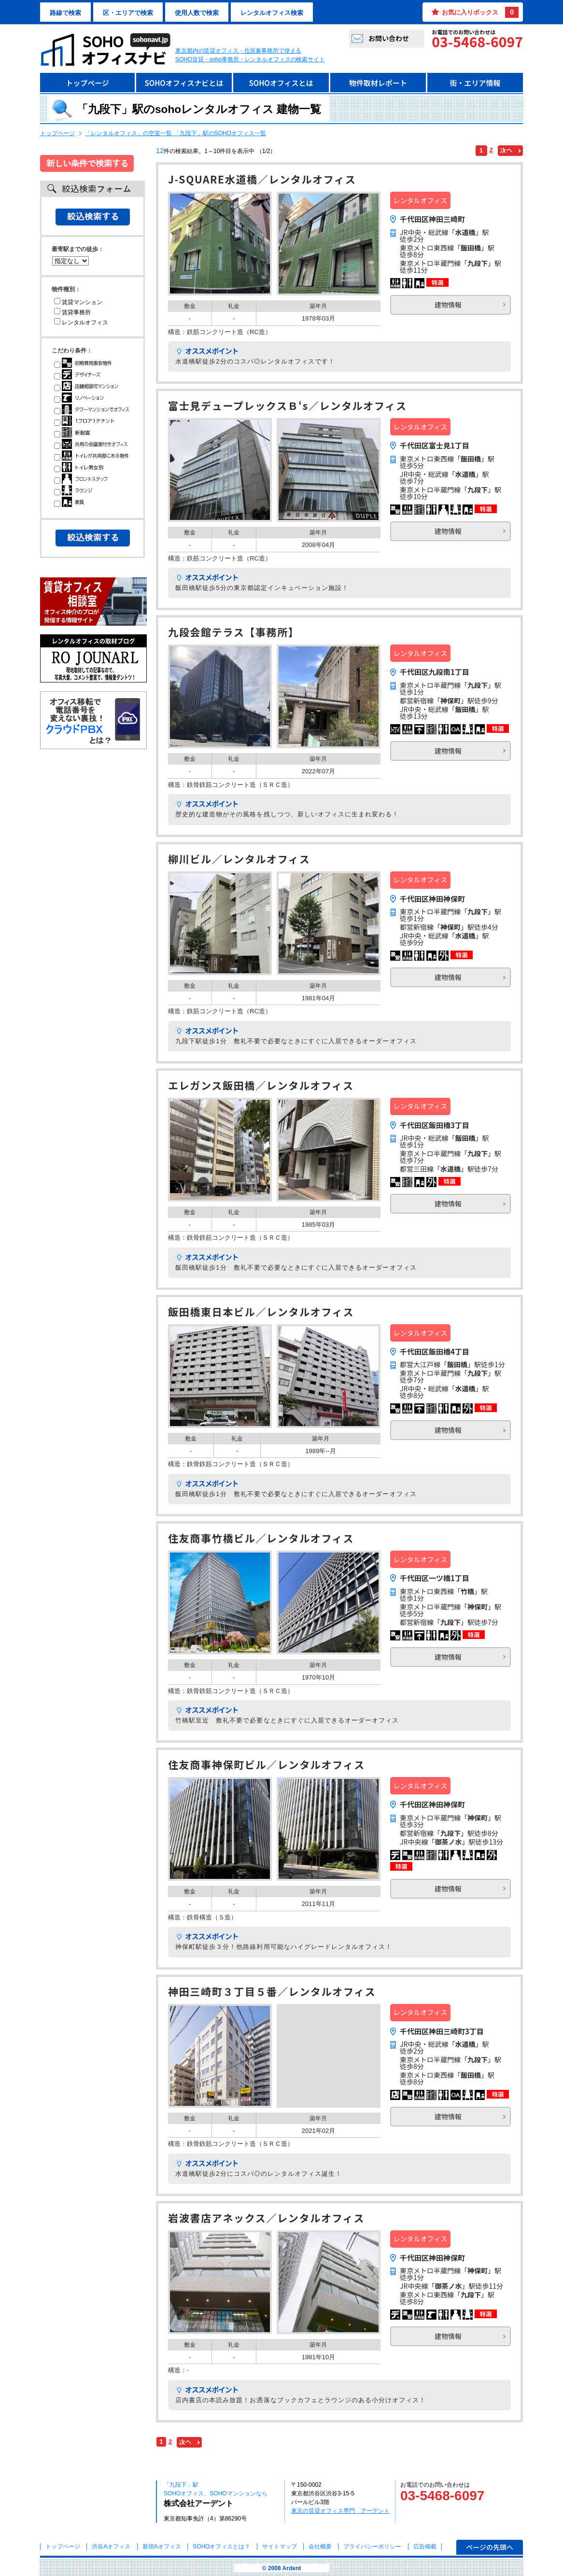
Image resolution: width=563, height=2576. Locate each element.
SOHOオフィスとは (281, 83)
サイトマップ (279, 2546)
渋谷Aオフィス (111, 2546)
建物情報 (448, 304)
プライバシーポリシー (373, 2546)
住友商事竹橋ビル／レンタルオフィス (261, 1539)
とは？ (221, 2546)
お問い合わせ (388, 38)
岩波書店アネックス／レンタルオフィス (266, 2219)
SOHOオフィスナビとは (183, 83)
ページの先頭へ (489, 2547)
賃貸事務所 (72, 312)
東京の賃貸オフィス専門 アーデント (340, 2510)
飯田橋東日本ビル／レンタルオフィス (261, 1313)
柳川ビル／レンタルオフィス (239, 860)
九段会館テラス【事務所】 (233, 633)
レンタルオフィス (81, 322)
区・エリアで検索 (128, 12)
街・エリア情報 (475, 83)
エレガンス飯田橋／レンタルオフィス (261, 1086)
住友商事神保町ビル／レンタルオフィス (266, 1766)
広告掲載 (424, 2546)
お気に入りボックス (480, 12)
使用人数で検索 (197, 12)
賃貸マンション (78, 302)
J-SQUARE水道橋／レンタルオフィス (262, 180)
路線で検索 (65, 12)
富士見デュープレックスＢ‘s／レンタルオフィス (287, 407)
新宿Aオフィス (161, 2546)
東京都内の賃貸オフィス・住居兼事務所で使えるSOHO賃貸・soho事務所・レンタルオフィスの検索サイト (250, 55)
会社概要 (320, 2546)
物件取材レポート (378, 83)
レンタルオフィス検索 (271, 12)
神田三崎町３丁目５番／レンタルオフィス (272, 1993)
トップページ (87, 83)
